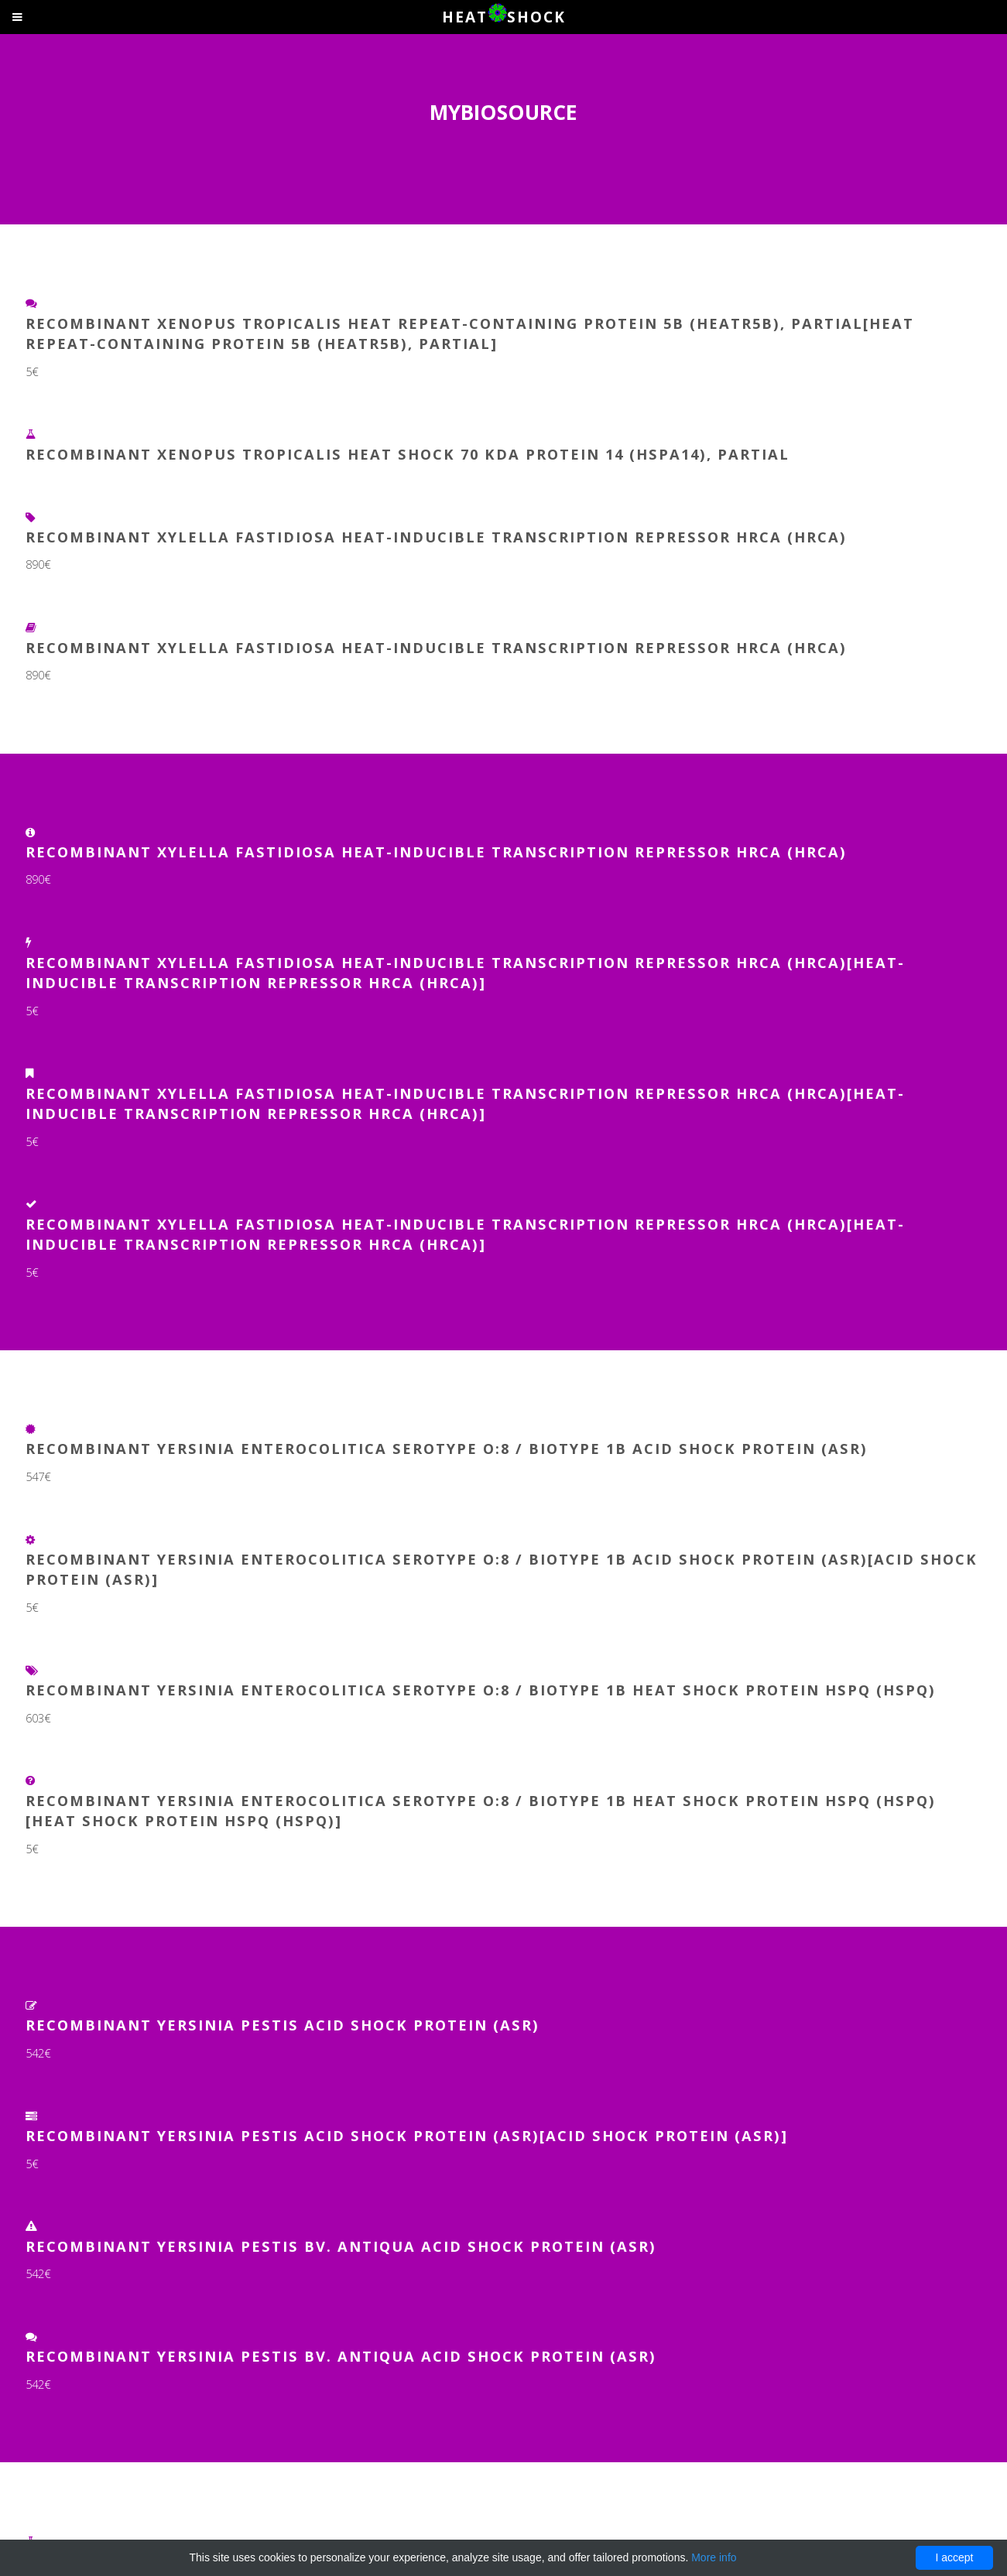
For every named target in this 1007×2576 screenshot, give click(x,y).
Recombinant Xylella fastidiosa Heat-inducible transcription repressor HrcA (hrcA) (436, 536)
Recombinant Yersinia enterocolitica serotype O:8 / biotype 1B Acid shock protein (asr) (447, 1448)
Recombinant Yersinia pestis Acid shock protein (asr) (282, 2024)
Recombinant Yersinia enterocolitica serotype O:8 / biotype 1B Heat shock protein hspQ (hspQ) (481, 1689)
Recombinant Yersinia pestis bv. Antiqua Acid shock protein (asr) (341, 2246)
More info (713, 2557)
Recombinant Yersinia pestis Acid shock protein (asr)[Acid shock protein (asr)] (407, 2135)
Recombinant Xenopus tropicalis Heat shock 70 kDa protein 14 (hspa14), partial (408, 454)
